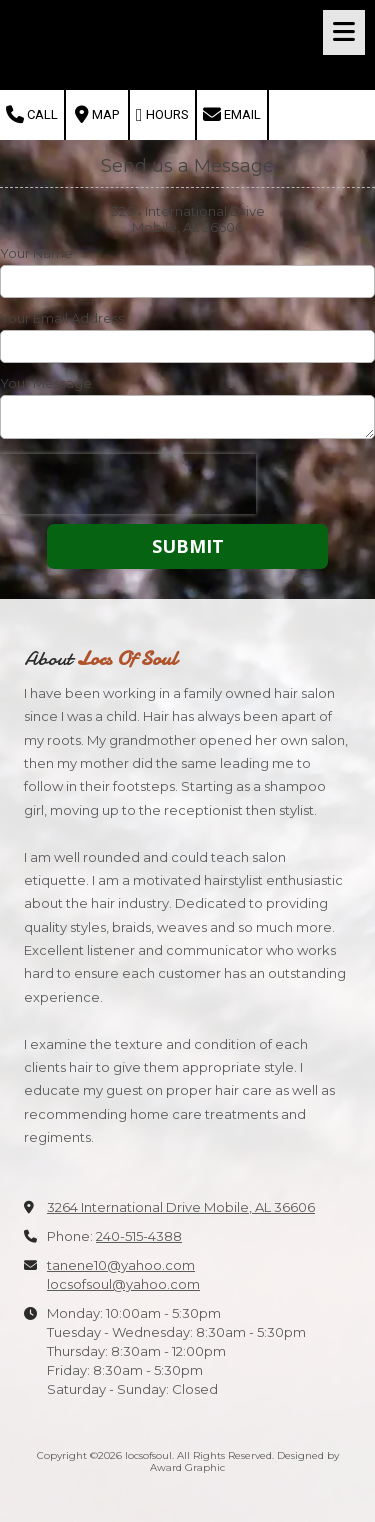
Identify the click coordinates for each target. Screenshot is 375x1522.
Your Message (46, 383)
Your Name (36, 253)
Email (232, 115)
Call (32, 115)
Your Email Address (62, 318)
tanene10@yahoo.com (121, 1265)
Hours (162, 115)
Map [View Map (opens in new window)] (97, 115)
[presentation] (128, 484)
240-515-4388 (139, 1236)
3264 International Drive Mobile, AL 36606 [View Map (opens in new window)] (181, 1207)
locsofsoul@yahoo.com (123, 1284)
